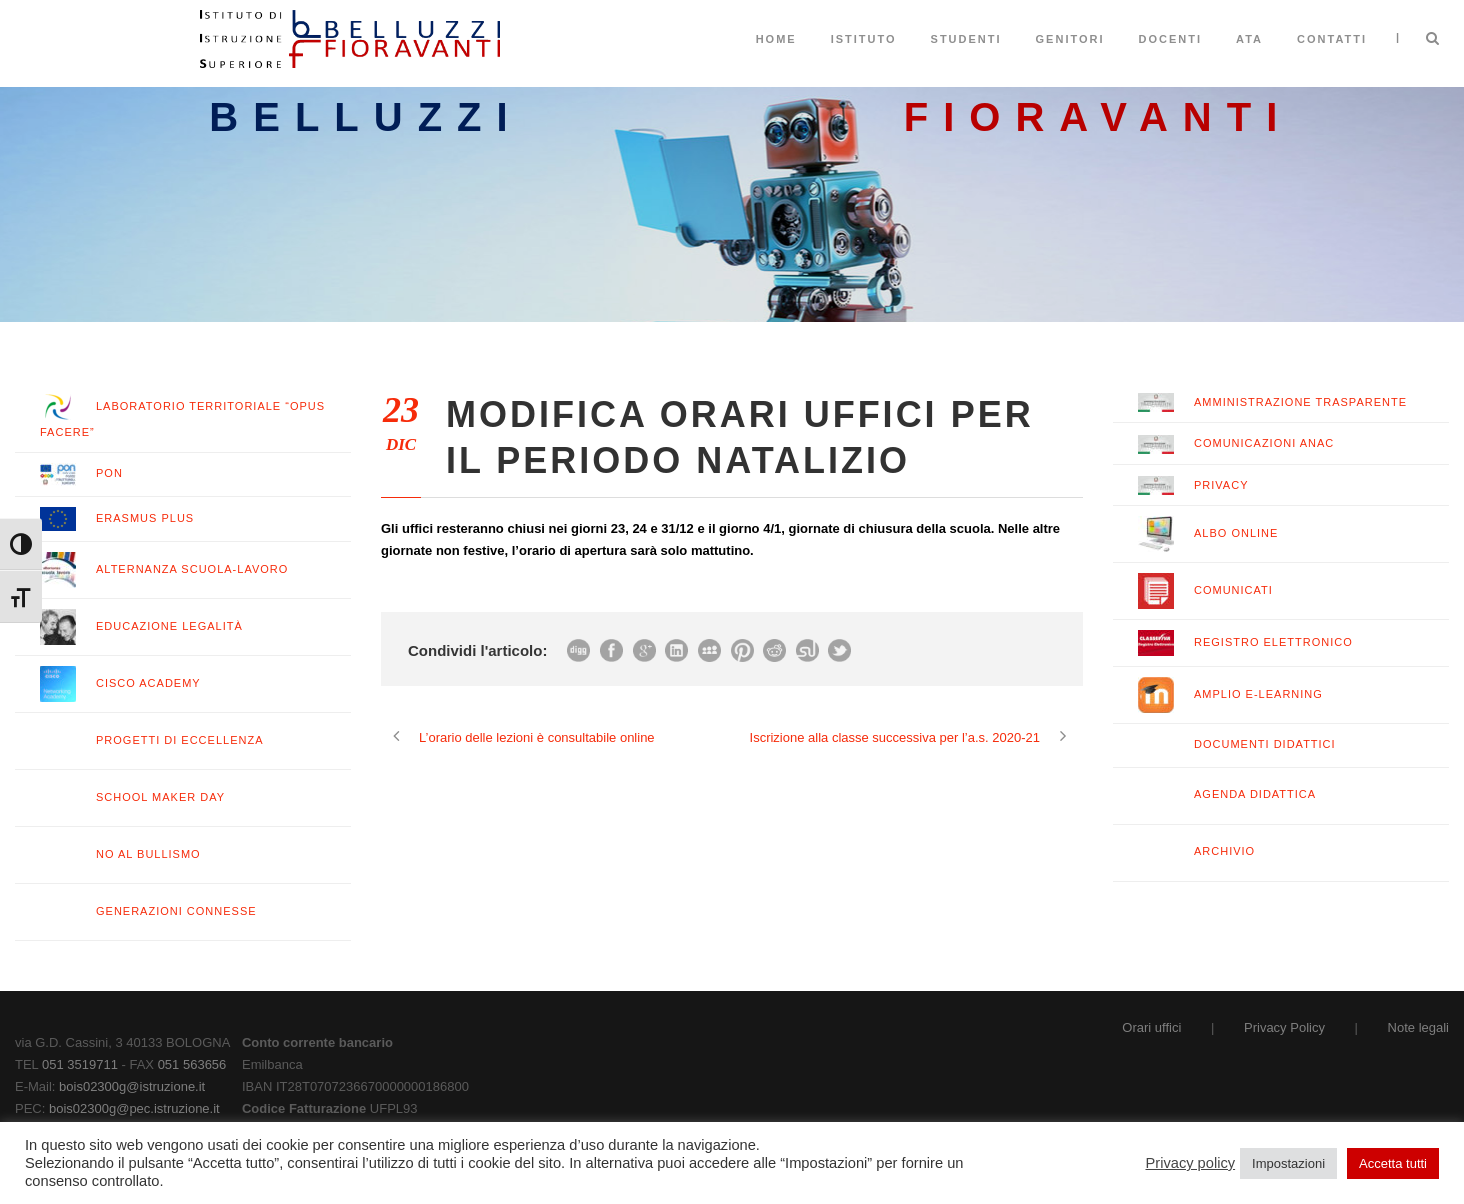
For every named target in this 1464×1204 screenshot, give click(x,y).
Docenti (1171, 39)
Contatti (1332, 39)
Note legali (1418, 1027)
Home (776, 39)
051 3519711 (80, 1064)
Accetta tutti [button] (1393, 1163)
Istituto (864, 39)
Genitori (1070, 39)
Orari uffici (1151, 1027)
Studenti (966, 39)
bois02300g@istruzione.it (132, 1086)
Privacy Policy (1284, 1027)
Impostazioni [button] (1288, 1163)
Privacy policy (1191, 1163)
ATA (1249, 39)
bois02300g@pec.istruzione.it (134, 1108)
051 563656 (192, 1064)
